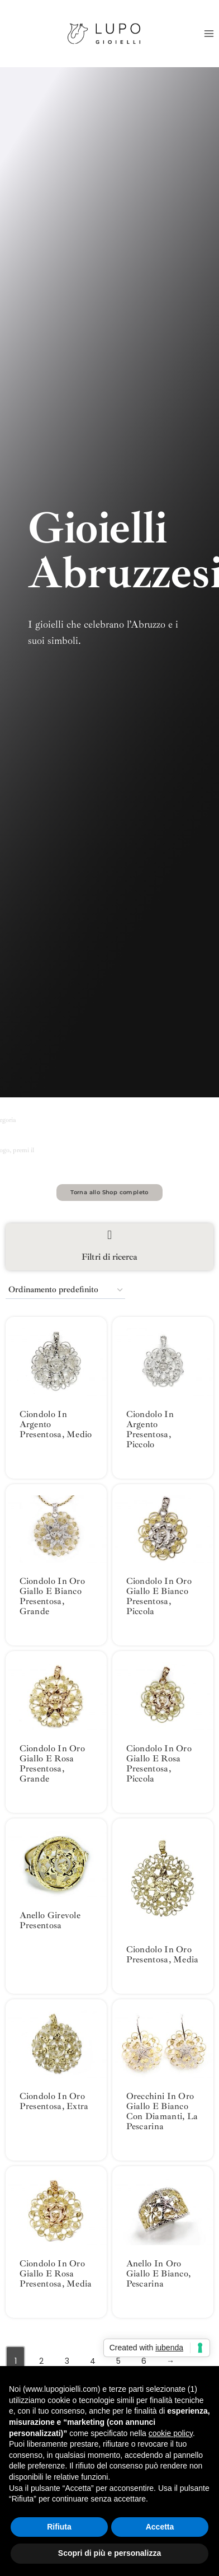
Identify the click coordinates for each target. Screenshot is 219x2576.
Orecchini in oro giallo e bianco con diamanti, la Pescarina (162, 2111)
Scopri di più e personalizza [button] (109, 2553)
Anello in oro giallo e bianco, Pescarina (158, 2273)
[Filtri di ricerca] (109, 1235)
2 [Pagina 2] (41, 2361)
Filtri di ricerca (109, 1257)
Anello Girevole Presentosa (50, 1920)
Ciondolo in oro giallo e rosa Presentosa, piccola (159, 1763)
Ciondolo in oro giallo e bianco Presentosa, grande (52, 1596)
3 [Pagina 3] (67, 2361)
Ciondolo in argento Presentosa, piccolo (150, 1429)
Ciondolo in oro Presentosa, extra (54, 2101)
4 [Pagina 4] (93, 2361)
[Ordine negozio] (65, 1290)
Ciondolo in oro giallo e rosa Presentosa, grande (52, 1763)
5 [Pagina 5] (118, 2361)
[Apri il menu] (208, 33)
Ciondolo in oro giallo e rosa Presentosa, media (56, 2273)
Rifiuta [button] (59, 2526)
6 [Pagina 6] (143, 2361)
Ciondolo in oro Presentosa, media (162, 1954)
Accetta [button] (160, 2526)
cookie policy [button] (171, 2433)
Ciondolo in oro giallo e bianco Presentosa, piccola (159, 1596)
